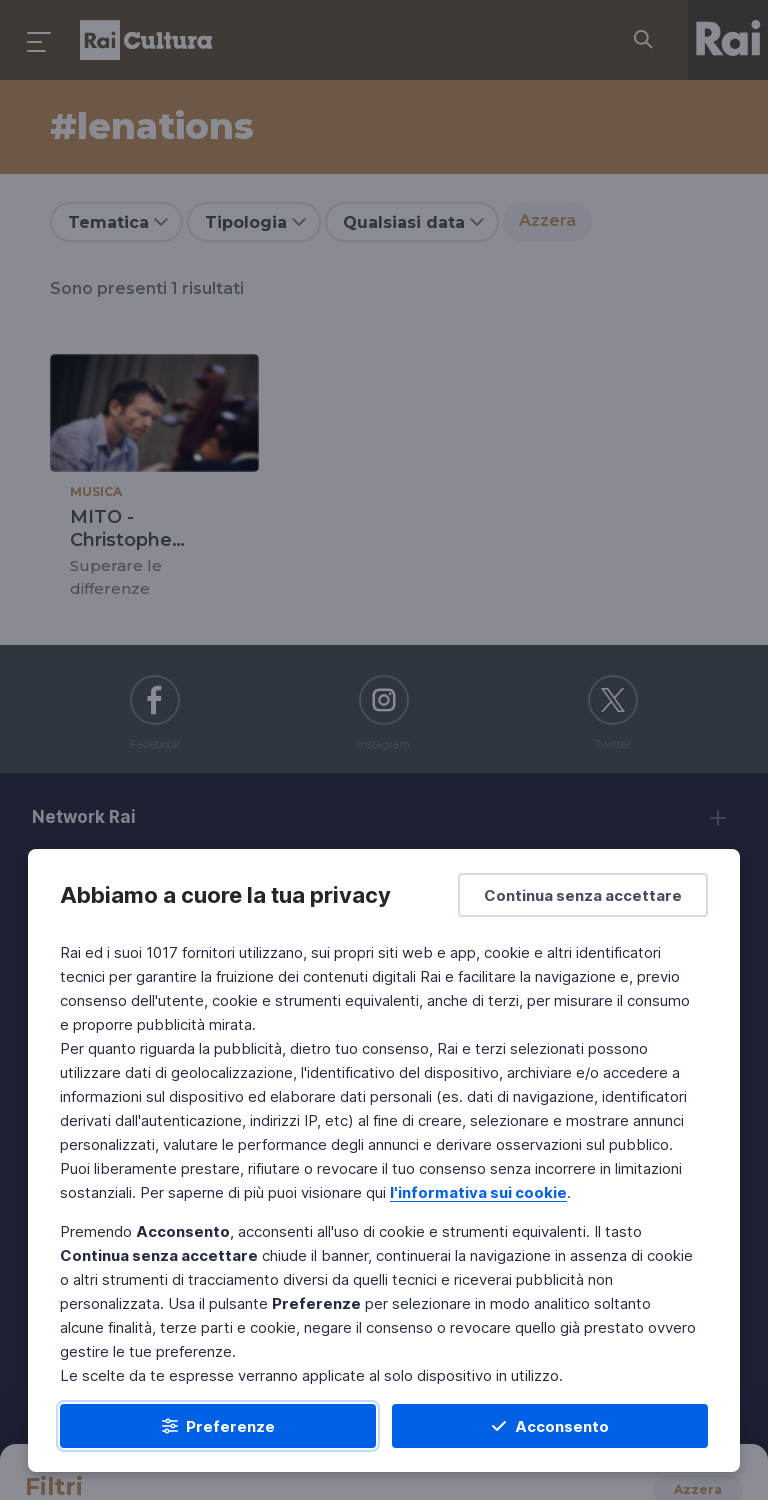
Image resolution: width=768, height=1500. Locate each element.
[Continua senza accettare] (583, 895)
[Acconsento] (550, 1426)
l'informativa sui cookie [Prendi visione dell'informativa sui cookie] (478, 1192)
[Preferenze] (218, 1426)
